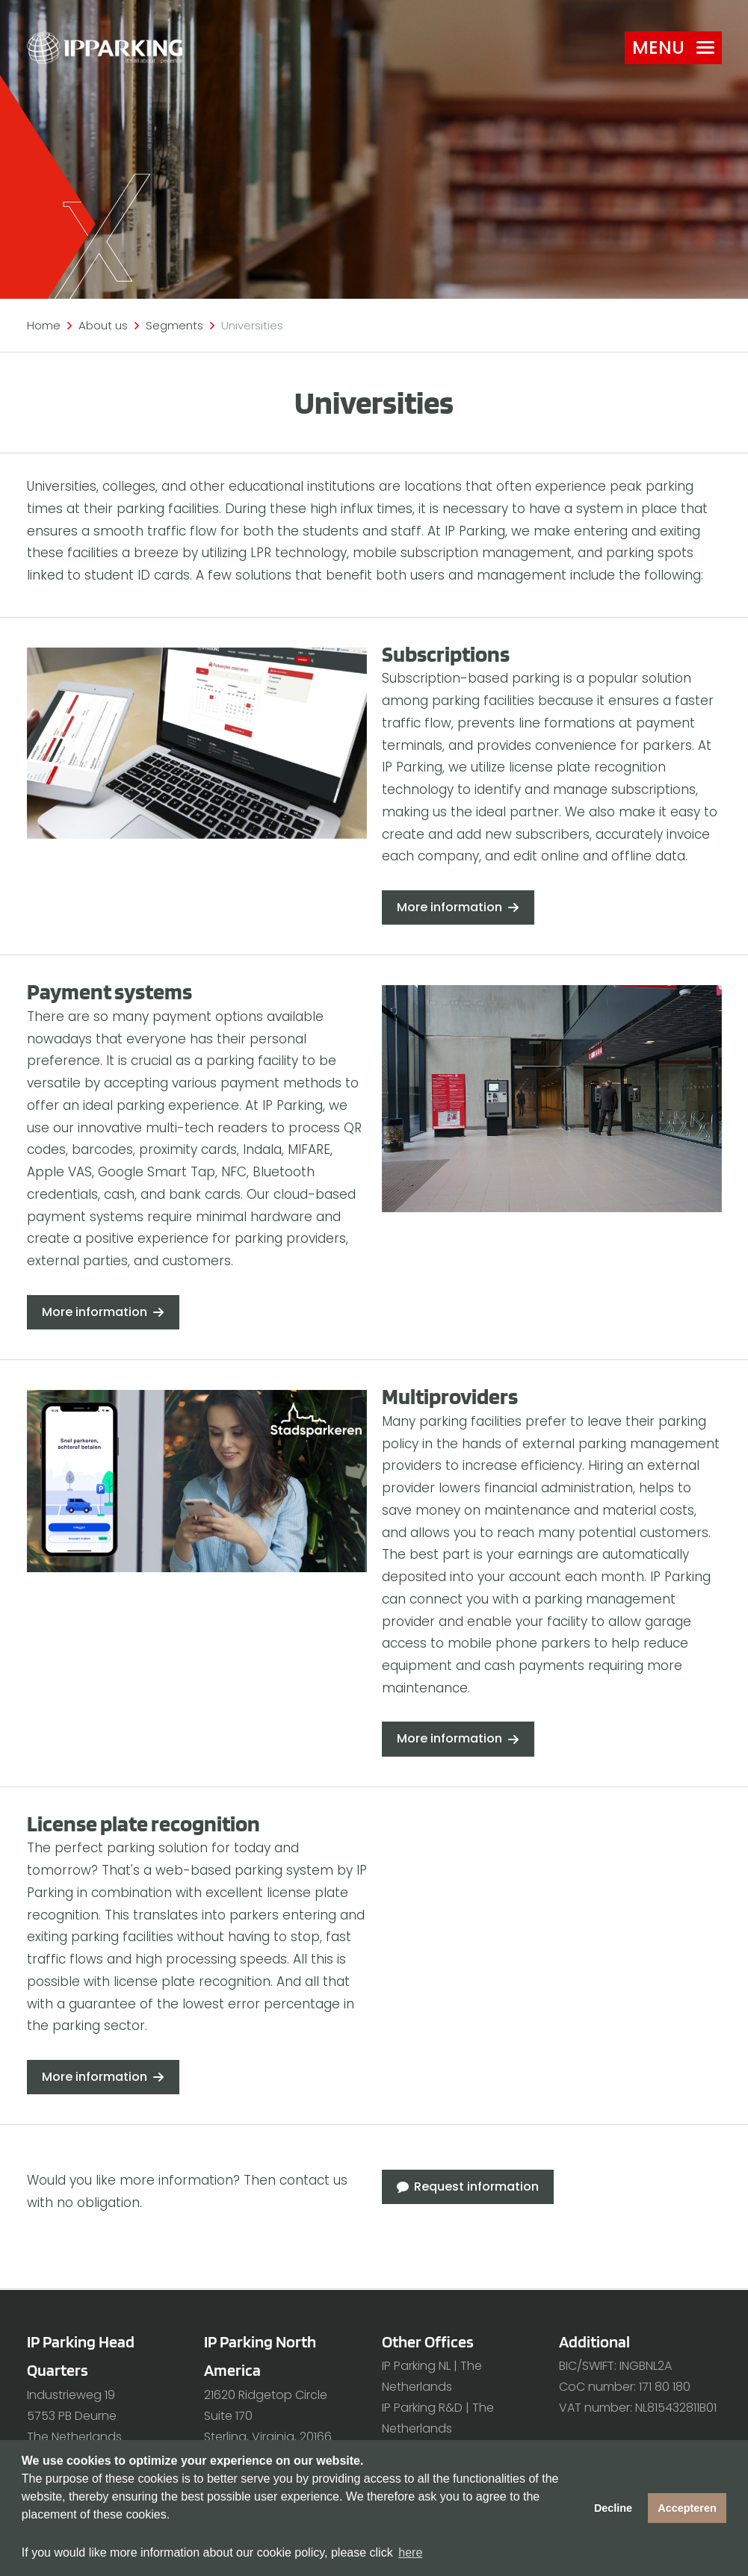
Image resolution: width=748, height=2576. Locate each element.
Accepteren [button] (687, 2508)
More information (449, 907)
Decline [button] (613, 2508)
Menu (673, 47)
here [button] (410, 2552)
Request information (476, 2186)
